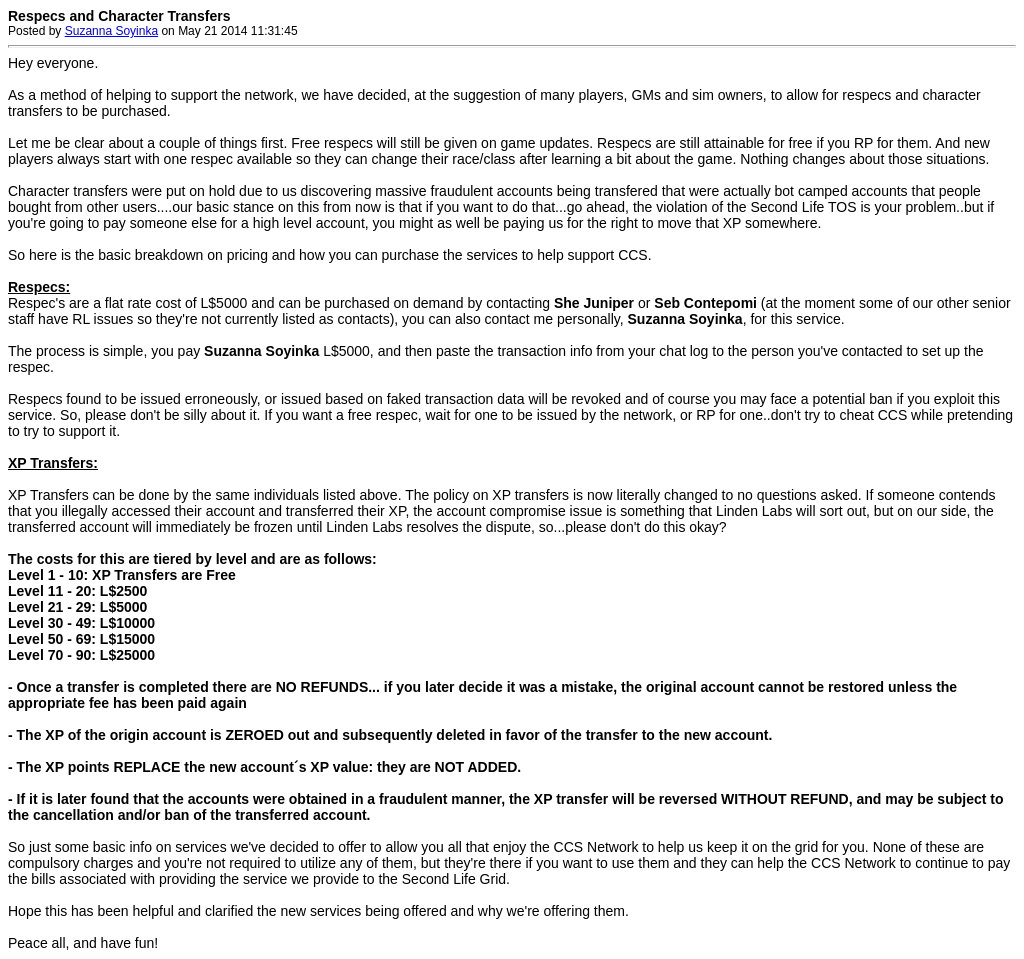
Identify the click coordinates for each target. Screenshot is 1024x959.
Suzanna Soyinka (111, 31)
